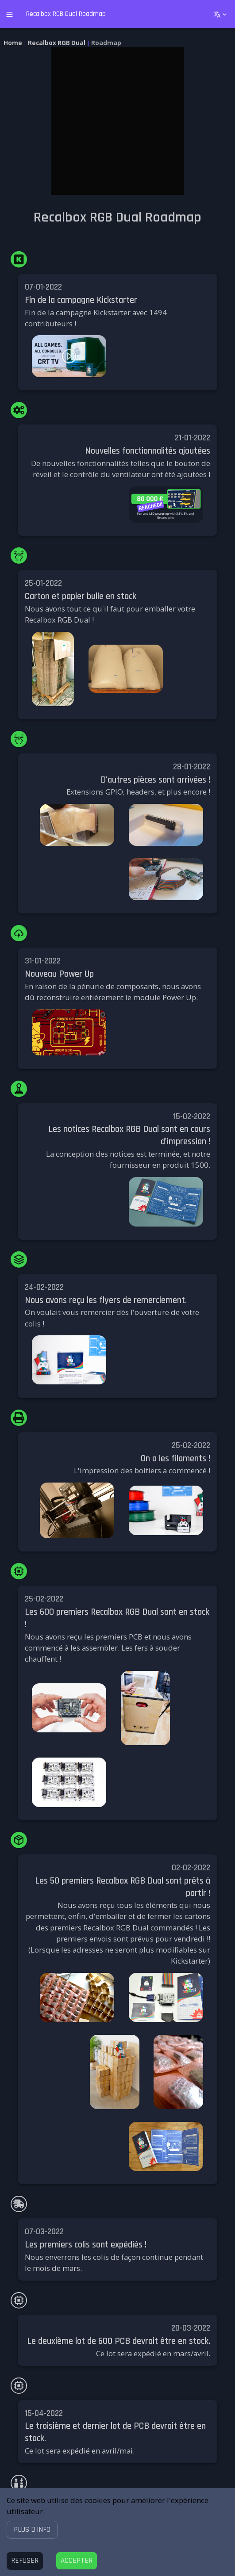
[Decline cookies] (25, 2560)
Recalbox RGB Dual (56, 43)
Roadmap (106, 43)
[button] (32, 2529)
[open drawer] (9, 14)
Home (13, 43)
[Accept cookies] (76, 2560)
